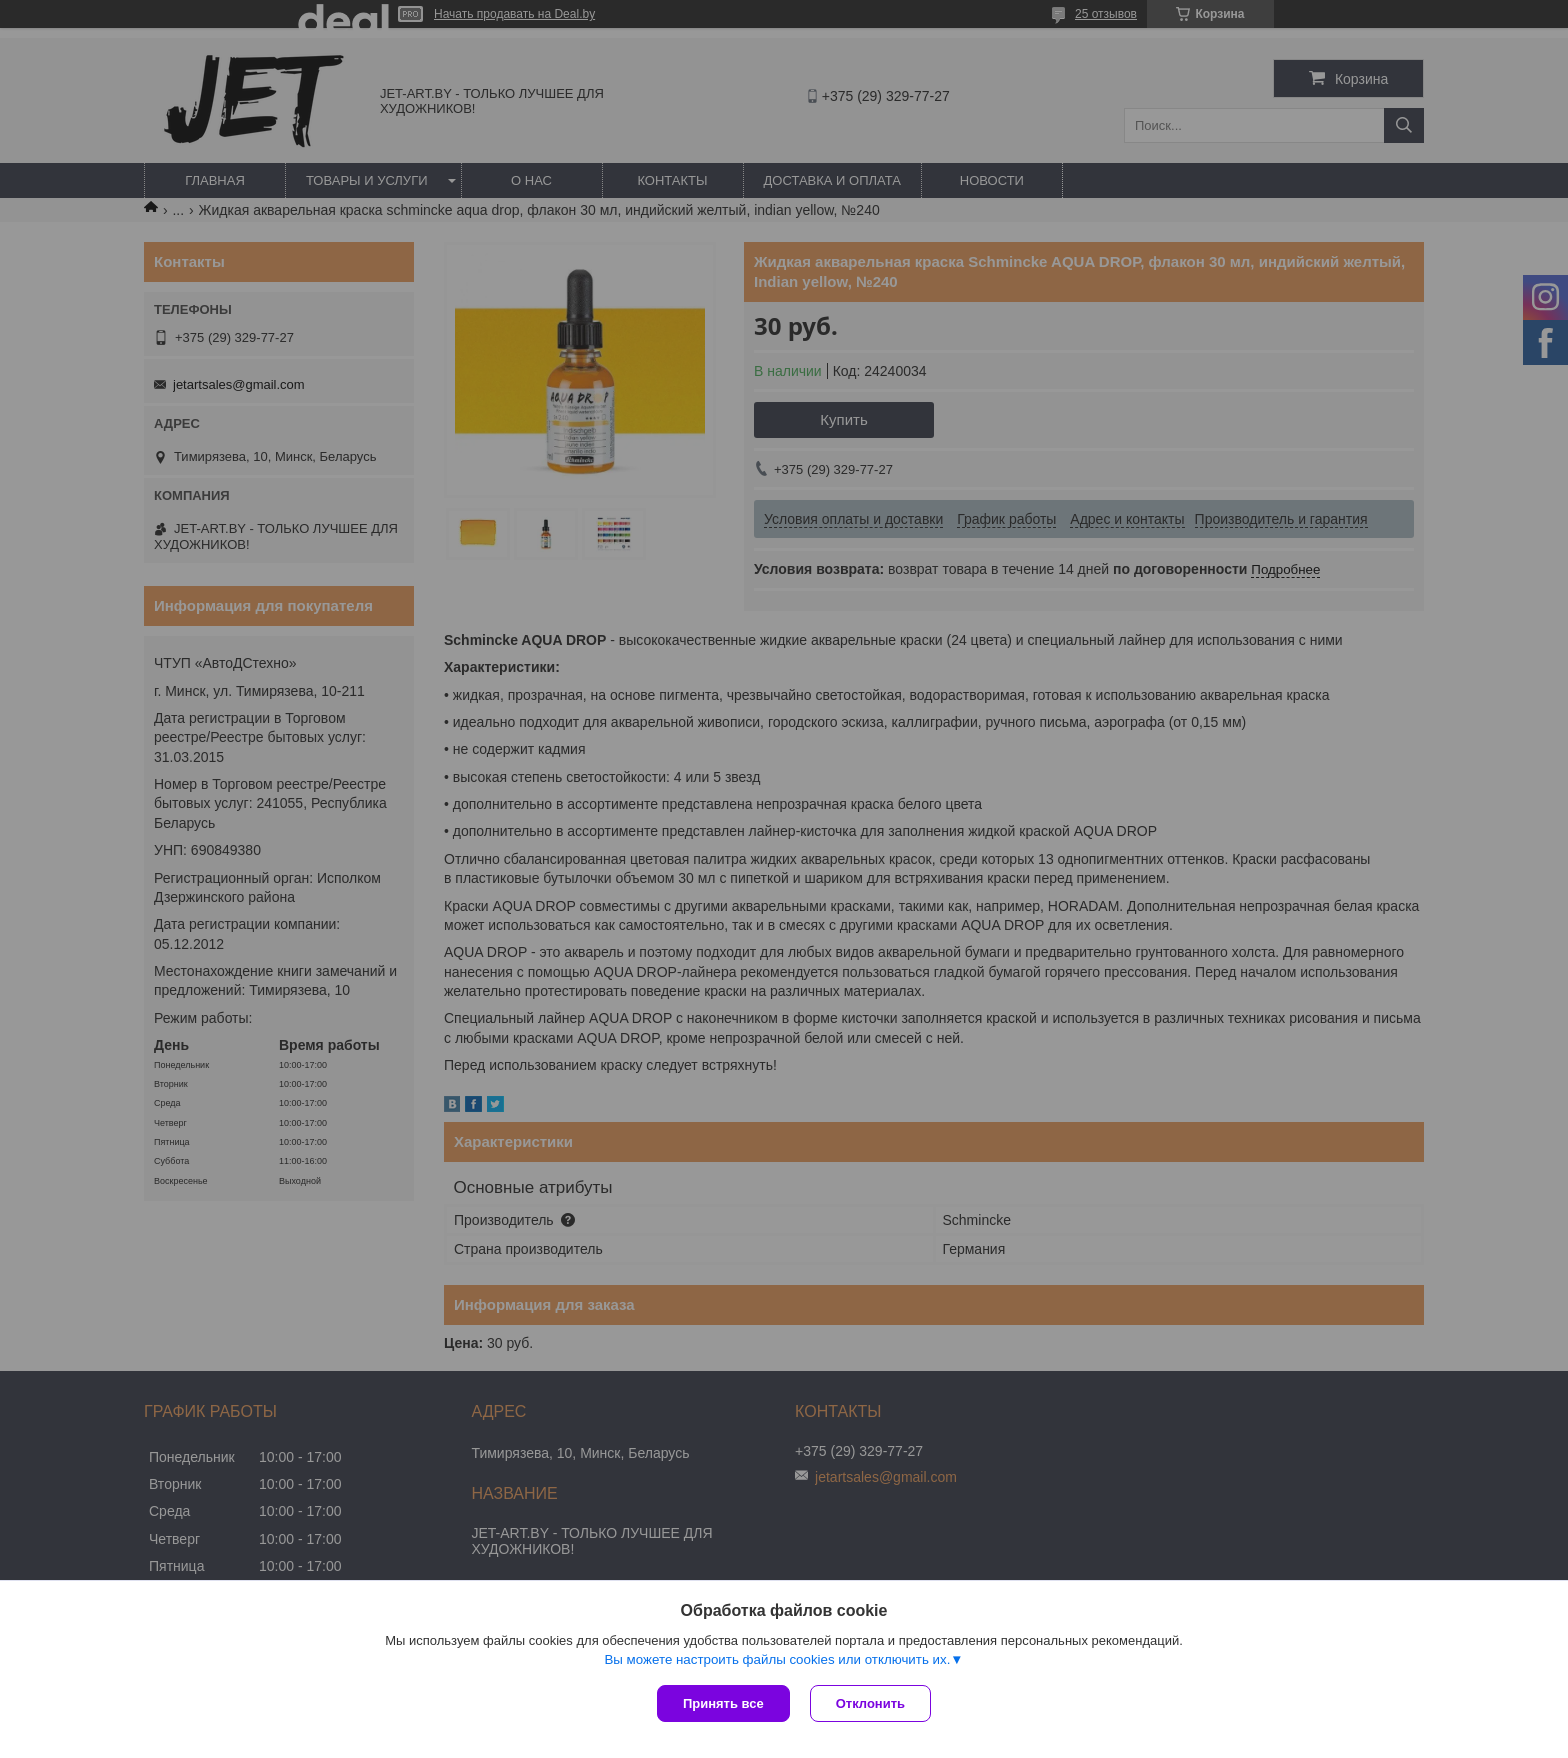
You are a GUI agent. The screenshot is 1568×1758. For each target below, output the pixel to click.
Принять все (723, 1703)
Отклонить (870, 1703)
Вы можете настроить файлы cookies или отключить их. (777, 1659)
